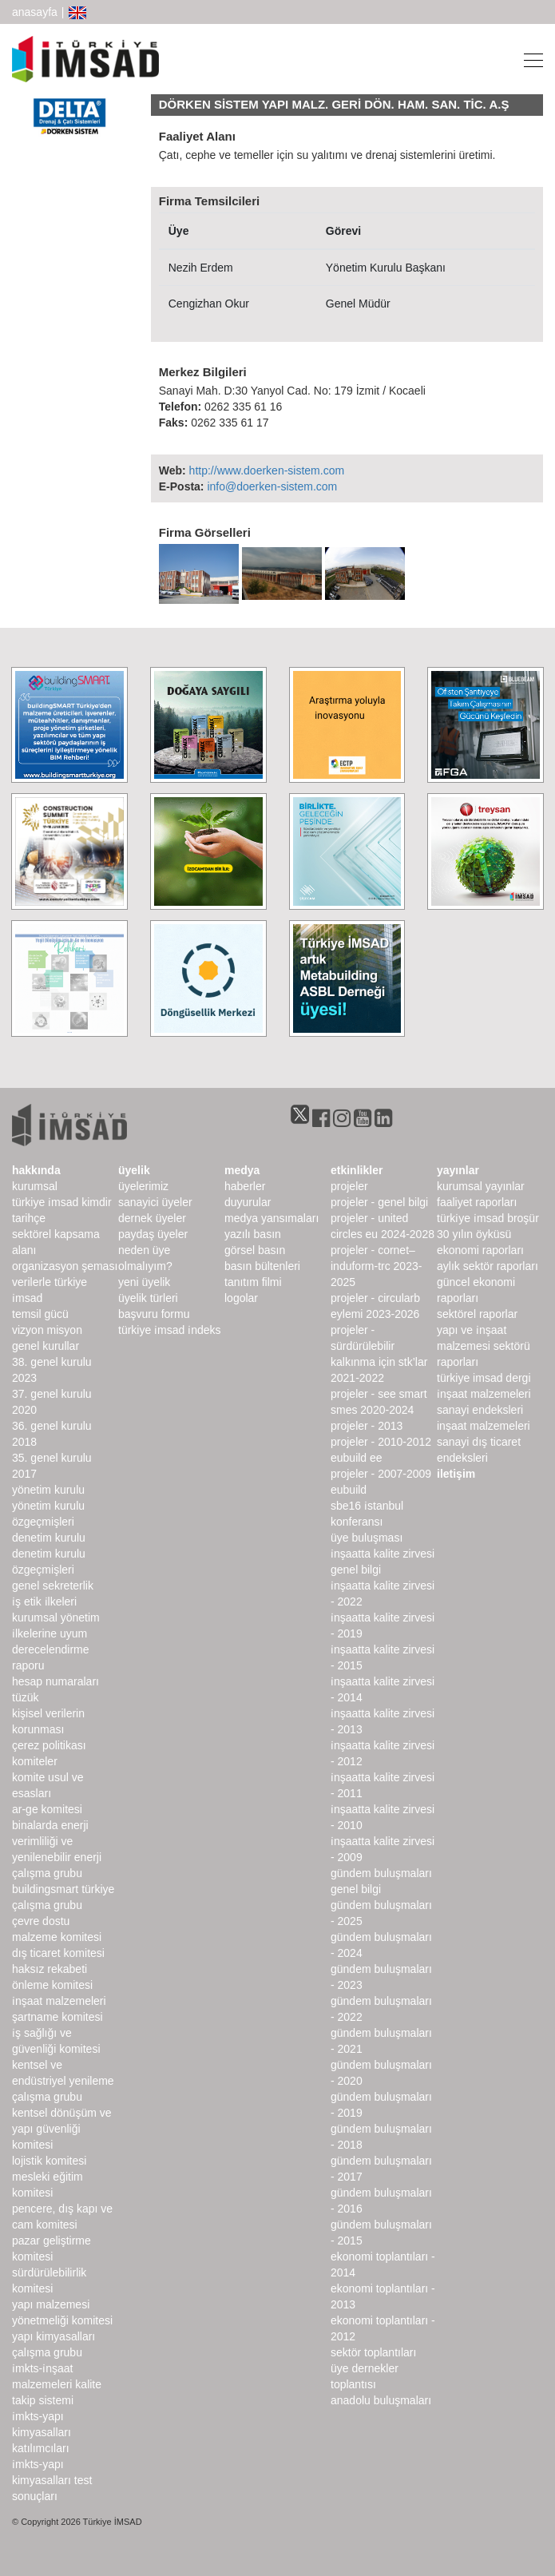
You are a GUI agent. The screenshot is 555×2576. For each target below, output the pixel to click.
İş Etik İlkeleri (44, 1601)
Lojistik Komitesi (49, 2160)
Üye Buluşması (366, 1537)
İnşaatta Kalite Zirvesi (382, 1553)
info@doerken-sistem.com (272, 486)
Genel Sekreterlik (52, 1585)
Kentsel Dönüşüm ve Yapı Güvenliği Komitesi (62, 2128)
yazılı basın (252, 1234)
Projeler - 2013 (366, 1425)
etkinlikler (357, 1170)
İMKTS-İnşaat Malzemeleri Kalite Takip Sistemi (56, 2384)
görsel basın (254, 1250)
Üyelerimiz (143, 1186)
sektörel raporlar (477, 1314)
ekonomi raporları (480, 1250)
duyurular (247, 1202)
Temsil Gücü (40, 1314)
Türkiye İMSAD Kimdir (62, 1202)
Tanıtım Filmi (253, 1282)
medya (242, 1170)
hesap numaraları (55, 1681)
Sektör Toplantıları (373, 2352)
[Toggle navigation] (528, 59)
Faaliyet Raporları (477, 1202)
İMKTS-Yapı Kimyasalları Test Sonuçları (52, 2480)
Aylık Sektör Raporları (487, 1266)
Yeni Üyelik (144, 1282)
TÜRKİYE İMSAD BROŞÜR (488, 1218)
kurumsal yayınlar (481, 1186)
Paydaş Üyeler (153, 1234)
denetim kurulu (48, 1537)
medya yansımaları (271, 1218)
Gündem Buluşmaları (381, 1873)
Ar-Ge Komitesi (47, 1809)
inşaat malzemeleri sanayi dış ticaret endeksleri (483, 1441)
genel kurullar (45, 1346)
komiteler (34, 1761)
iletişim (456, 1473)
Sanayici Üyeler (155, 1202)
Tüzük (25, 1697)
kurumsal (34, 1186)
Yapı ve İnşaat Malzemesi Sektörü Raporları (483, 1346)
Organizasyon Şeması (64, 1266)
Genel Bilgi (356, 1569)
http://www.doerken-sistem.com (267, 470)
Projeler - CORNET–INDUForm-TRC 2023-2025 (376, 1266)
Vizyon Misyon (47, 1330)
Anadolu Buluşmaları (381, 2400)
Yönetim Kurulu (48, 1489)
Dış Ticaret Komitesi (58, 1953)
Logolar (241, 1298)
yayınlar (458, 1170)
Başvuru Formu (153, 1314)
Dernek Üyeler (152, 1218)
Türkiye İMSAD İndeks (169, 1330)
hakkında (36, 1170)
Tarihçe (29, 1218)
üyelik (134, 1170)
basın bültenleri (262, 1266)
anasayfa (34, 12)
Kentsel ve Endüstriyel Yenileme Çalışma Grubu (63, 2080)
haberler (244, 1186)
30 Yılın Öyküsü (474, 1234)
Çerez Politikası (49, 1745)
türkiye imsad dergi (484, 1377)
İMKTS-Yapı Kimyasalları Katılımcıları (41, 2432)
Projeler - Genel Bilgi (379, 1202)
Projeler (349, 1186)
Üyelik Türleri (148, 1298)
